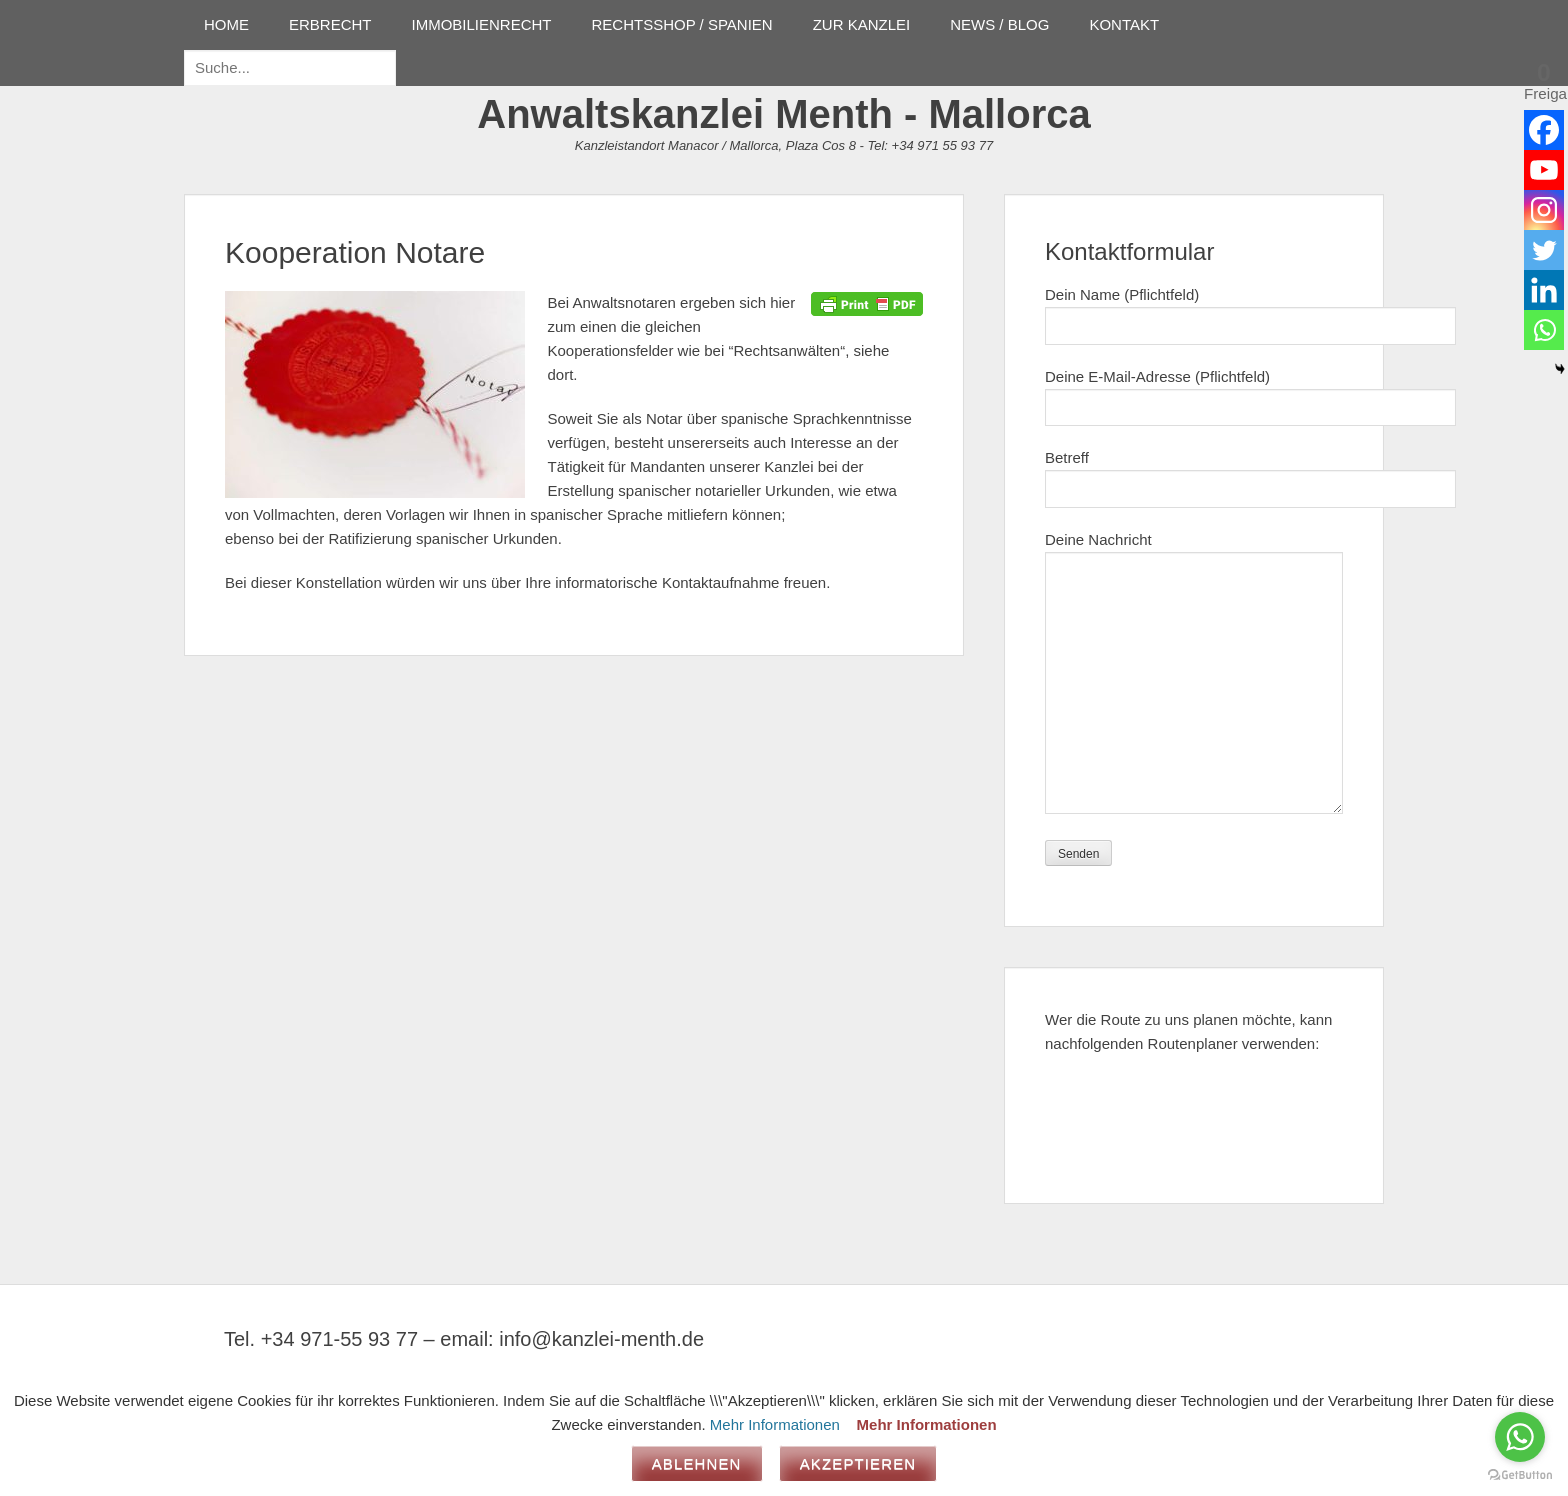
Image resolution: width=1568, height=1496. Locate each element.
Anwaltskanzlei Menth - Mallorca (783, 114)
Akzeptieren (858, 1463)
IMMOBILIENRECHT (482, 24)
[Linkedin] (1544, 290)
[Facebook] (1544, 130)
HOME (226, 24)
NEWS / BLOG (999, 24)
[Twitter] (1544, 250)
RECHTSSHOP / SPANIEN (682, 24)
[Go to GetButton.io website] (1520, 1475)
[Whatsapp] (1544, 330)
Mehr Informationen (775, 1424)
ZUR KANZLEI (862, 24)
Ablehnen (697, 1463)
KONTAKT (1124, 24)
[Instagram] (1544, 210)
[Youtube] (1544, 170)
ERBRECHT (330, 24)
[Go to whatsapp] (1520, 1437)
